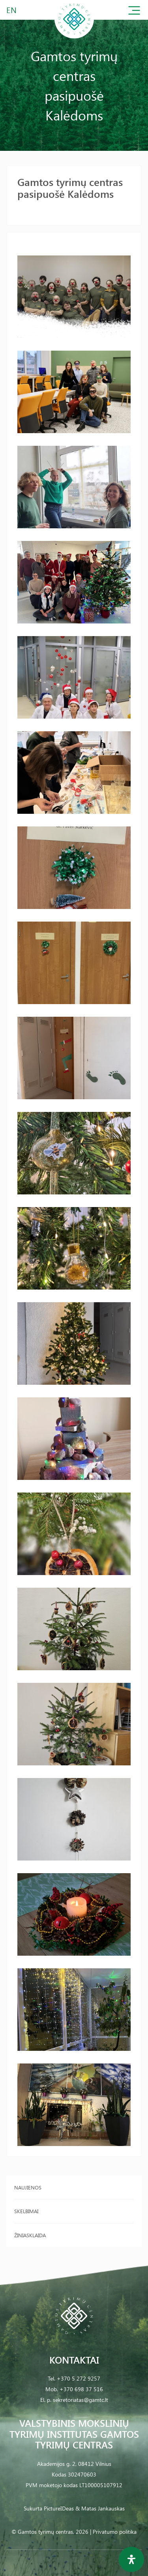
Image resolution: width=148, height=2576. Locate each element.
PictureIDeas (59, 2508)
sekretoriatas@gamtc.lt (80, 2399)
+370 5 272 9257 (78, 2378)
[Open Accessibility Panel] (131, 2559)
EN (11, 9)
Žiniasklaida (30, 2235)
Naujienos (27, 2187)
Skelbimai (26, 2211)
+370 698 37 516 (81, 2389)
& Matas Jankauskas (100, 2508)
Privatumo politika (115, 2531)
